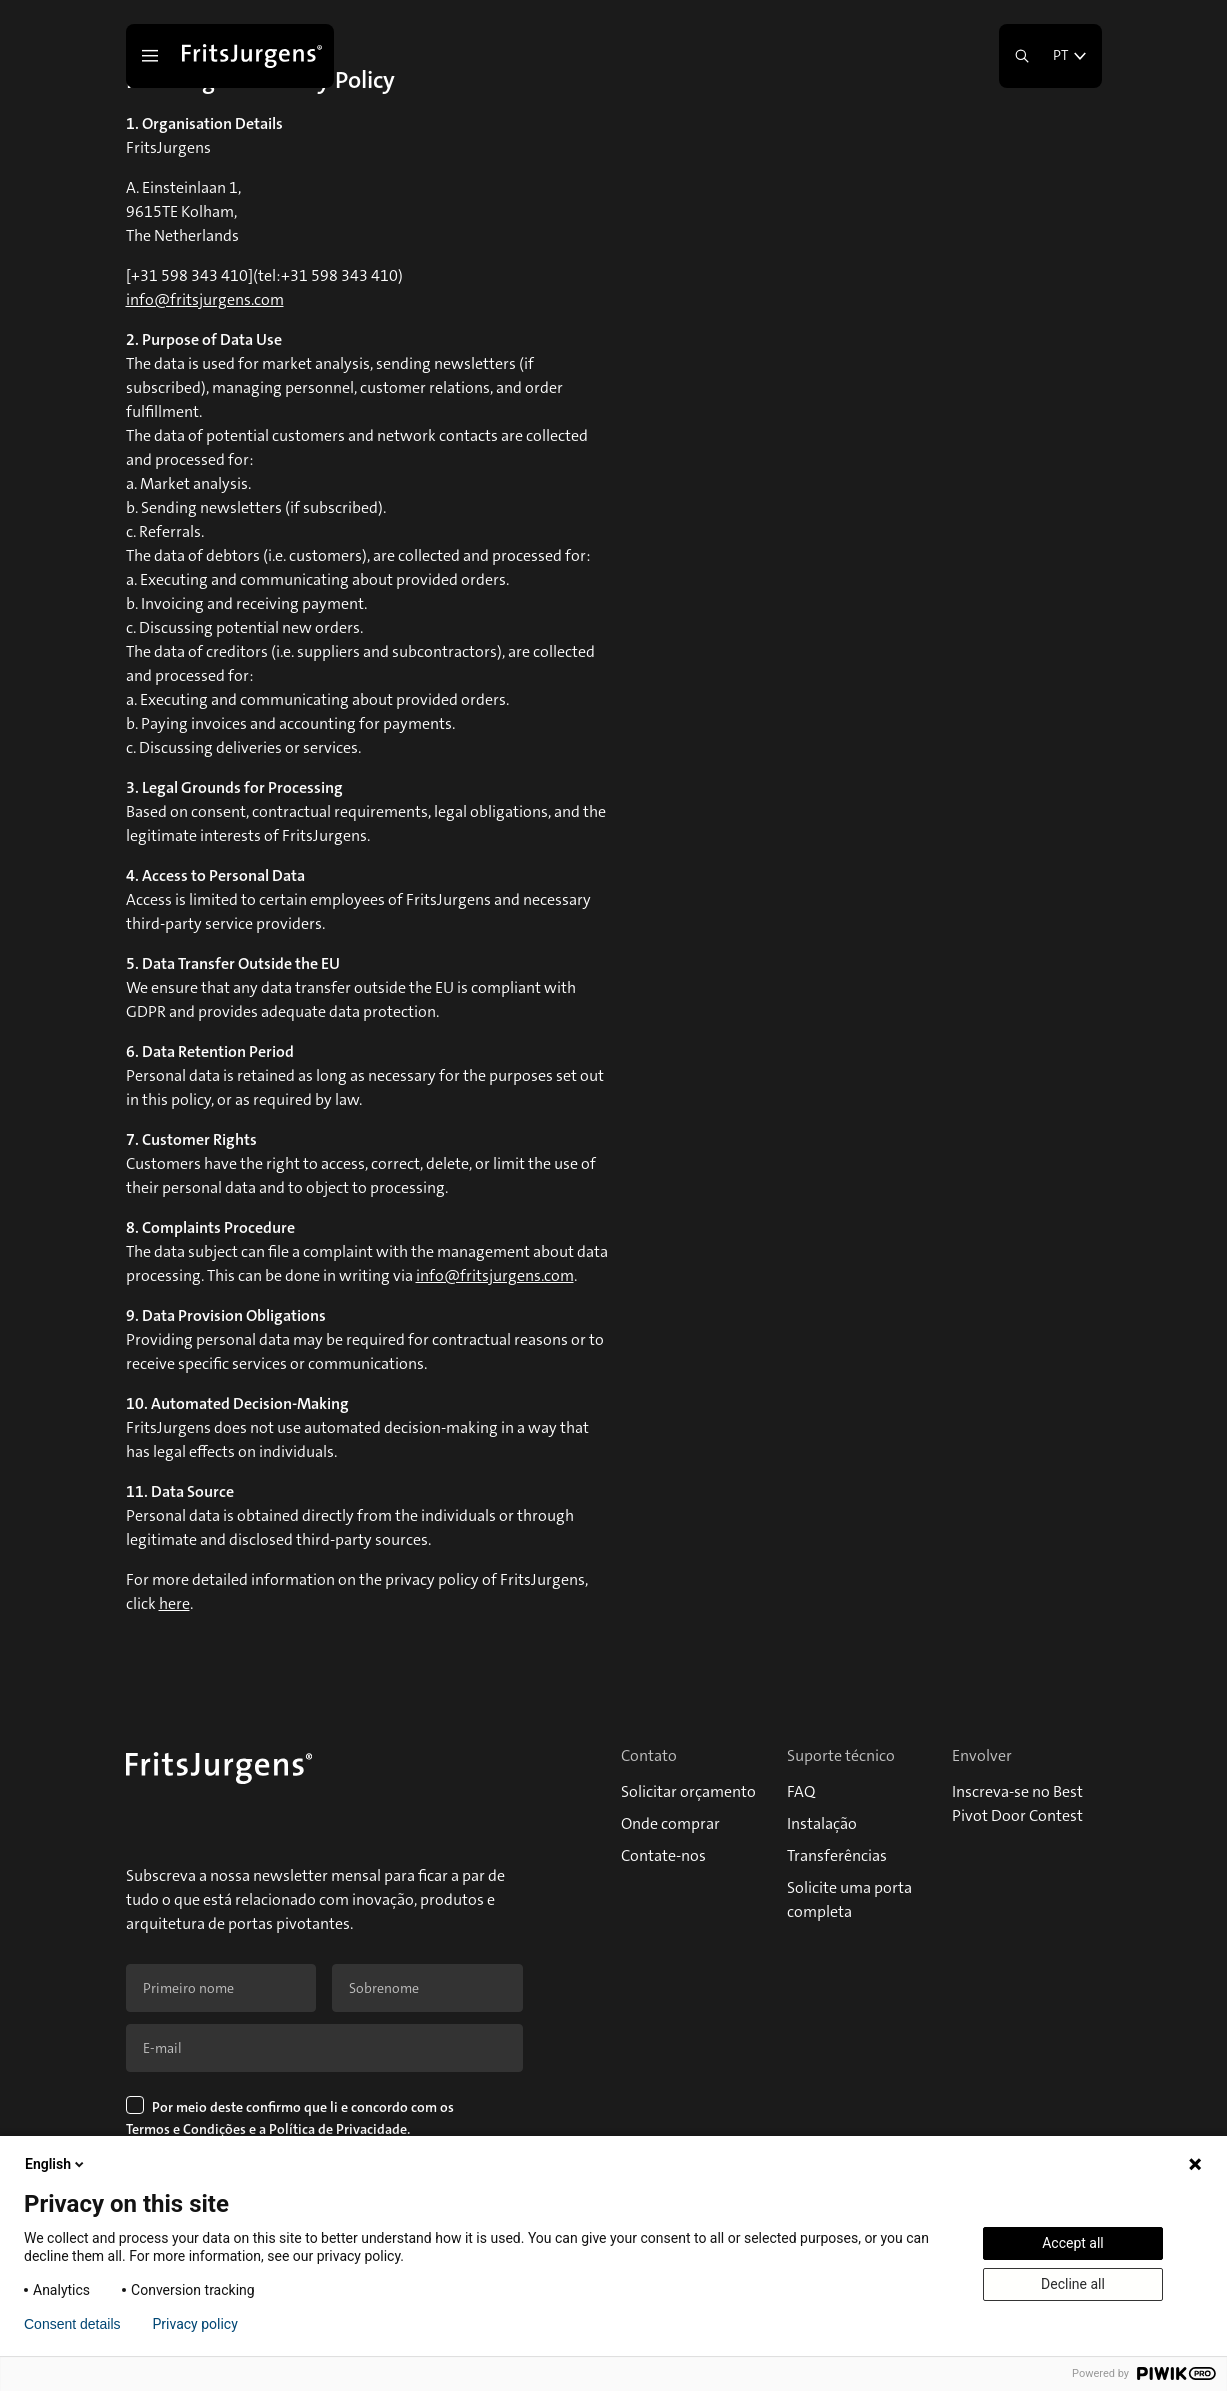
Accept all (1073, 2243)
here (174, 1603)
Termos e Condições (186, 2129)
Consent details (72, 2324)
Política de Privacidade (338, 2129)
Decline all (1073, 2284)
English (56, 2164)
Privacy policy (195, 2324)
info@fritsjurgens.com (205, 299)
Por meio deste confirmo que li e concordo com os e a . (291, 2120)
